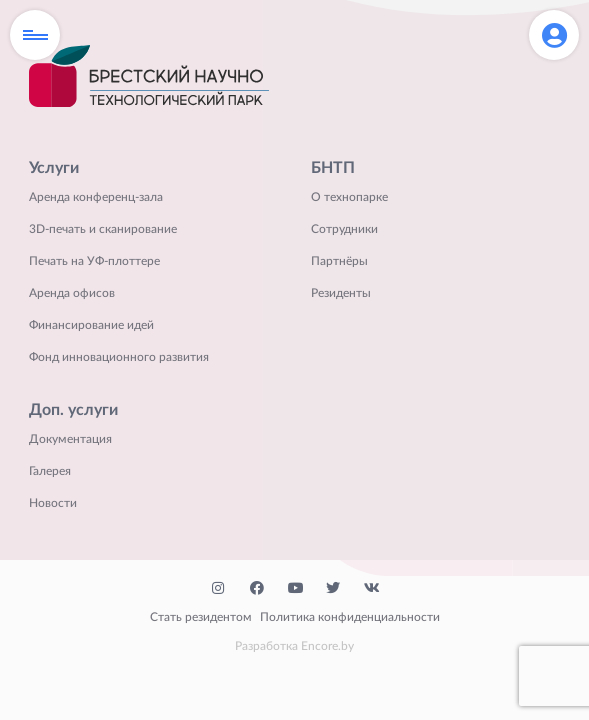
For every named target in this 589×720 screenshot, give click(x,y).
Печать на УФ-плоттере (94, 261)
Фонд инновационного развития (119, 357)
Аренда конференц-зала (96, 197)
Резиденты (341, 293)
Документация (70, 439)
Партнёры (339, 261)
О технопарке (349, 197)
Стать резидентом (201, 617)
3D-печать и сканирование (103, 229)
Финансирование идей (91, 325)
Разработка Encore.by (294, 646)
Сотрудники (344, 229)
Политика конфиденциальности (350, 617)
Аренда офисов (72, 293)
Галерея (50, 471)
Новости (53, 503)
